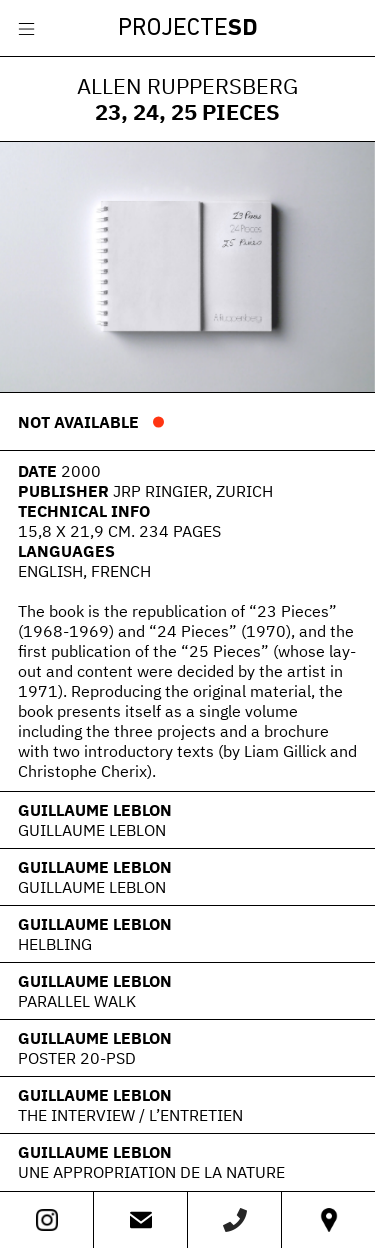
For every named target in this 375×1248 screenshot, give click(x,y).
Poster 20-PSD (77, 1058)
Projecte (188, 29)
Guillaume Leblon (95, 810)
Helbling (55, 944)
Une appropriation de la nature (151, 1172)
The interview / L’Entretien (130, 1115)
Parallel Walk (77, 1001)
